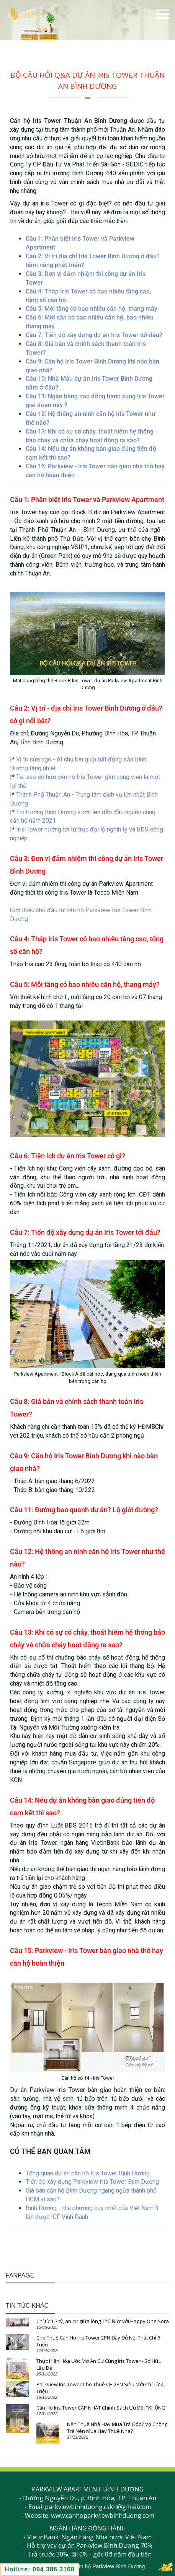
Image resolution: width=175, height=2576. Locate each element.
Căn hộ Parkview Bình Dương (109, 2566)
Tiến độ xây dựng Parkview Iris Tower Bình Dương (92, 2181)
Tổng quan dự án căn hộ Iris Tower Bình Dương (88, 2173)
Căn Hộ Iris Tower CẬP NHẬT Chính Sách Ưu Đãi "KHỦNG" (102, 2407)
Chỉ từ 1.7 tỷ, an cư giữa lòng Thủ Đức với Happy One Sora (102, 2321)
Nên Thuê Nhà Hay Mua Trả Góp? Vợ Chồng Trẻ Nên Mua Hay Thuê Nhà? (117, 2427)
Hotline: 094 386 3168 (40, 2569)
